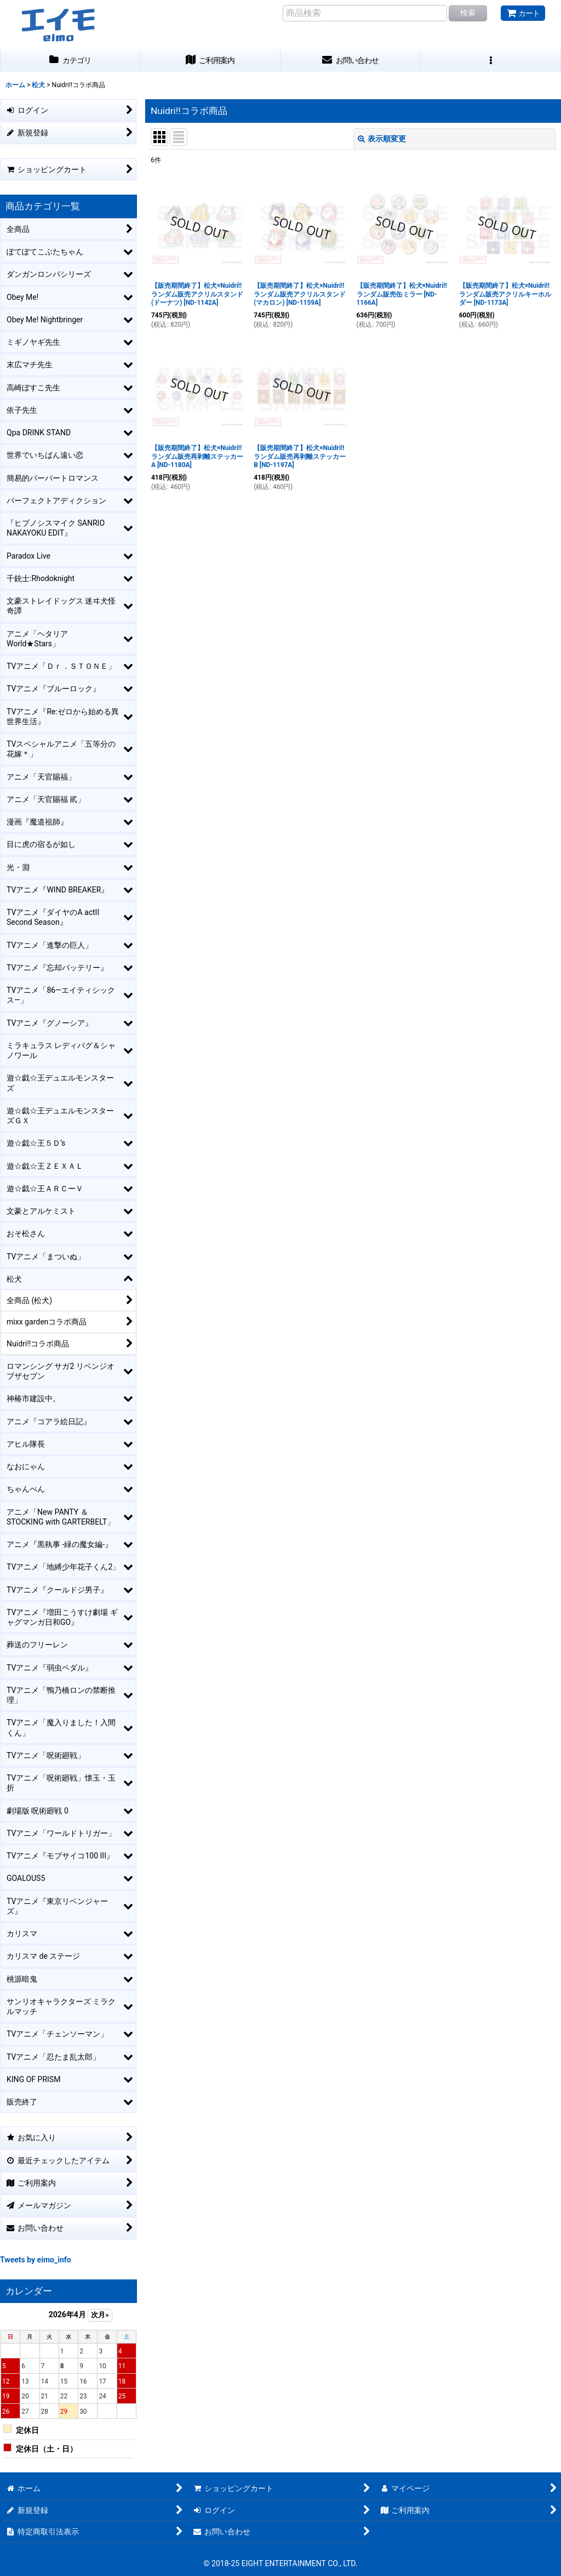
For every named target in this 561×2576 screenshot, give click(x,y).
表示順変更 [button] (382, 138)
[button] (491, 60)
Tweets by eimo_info (35, 2259)
